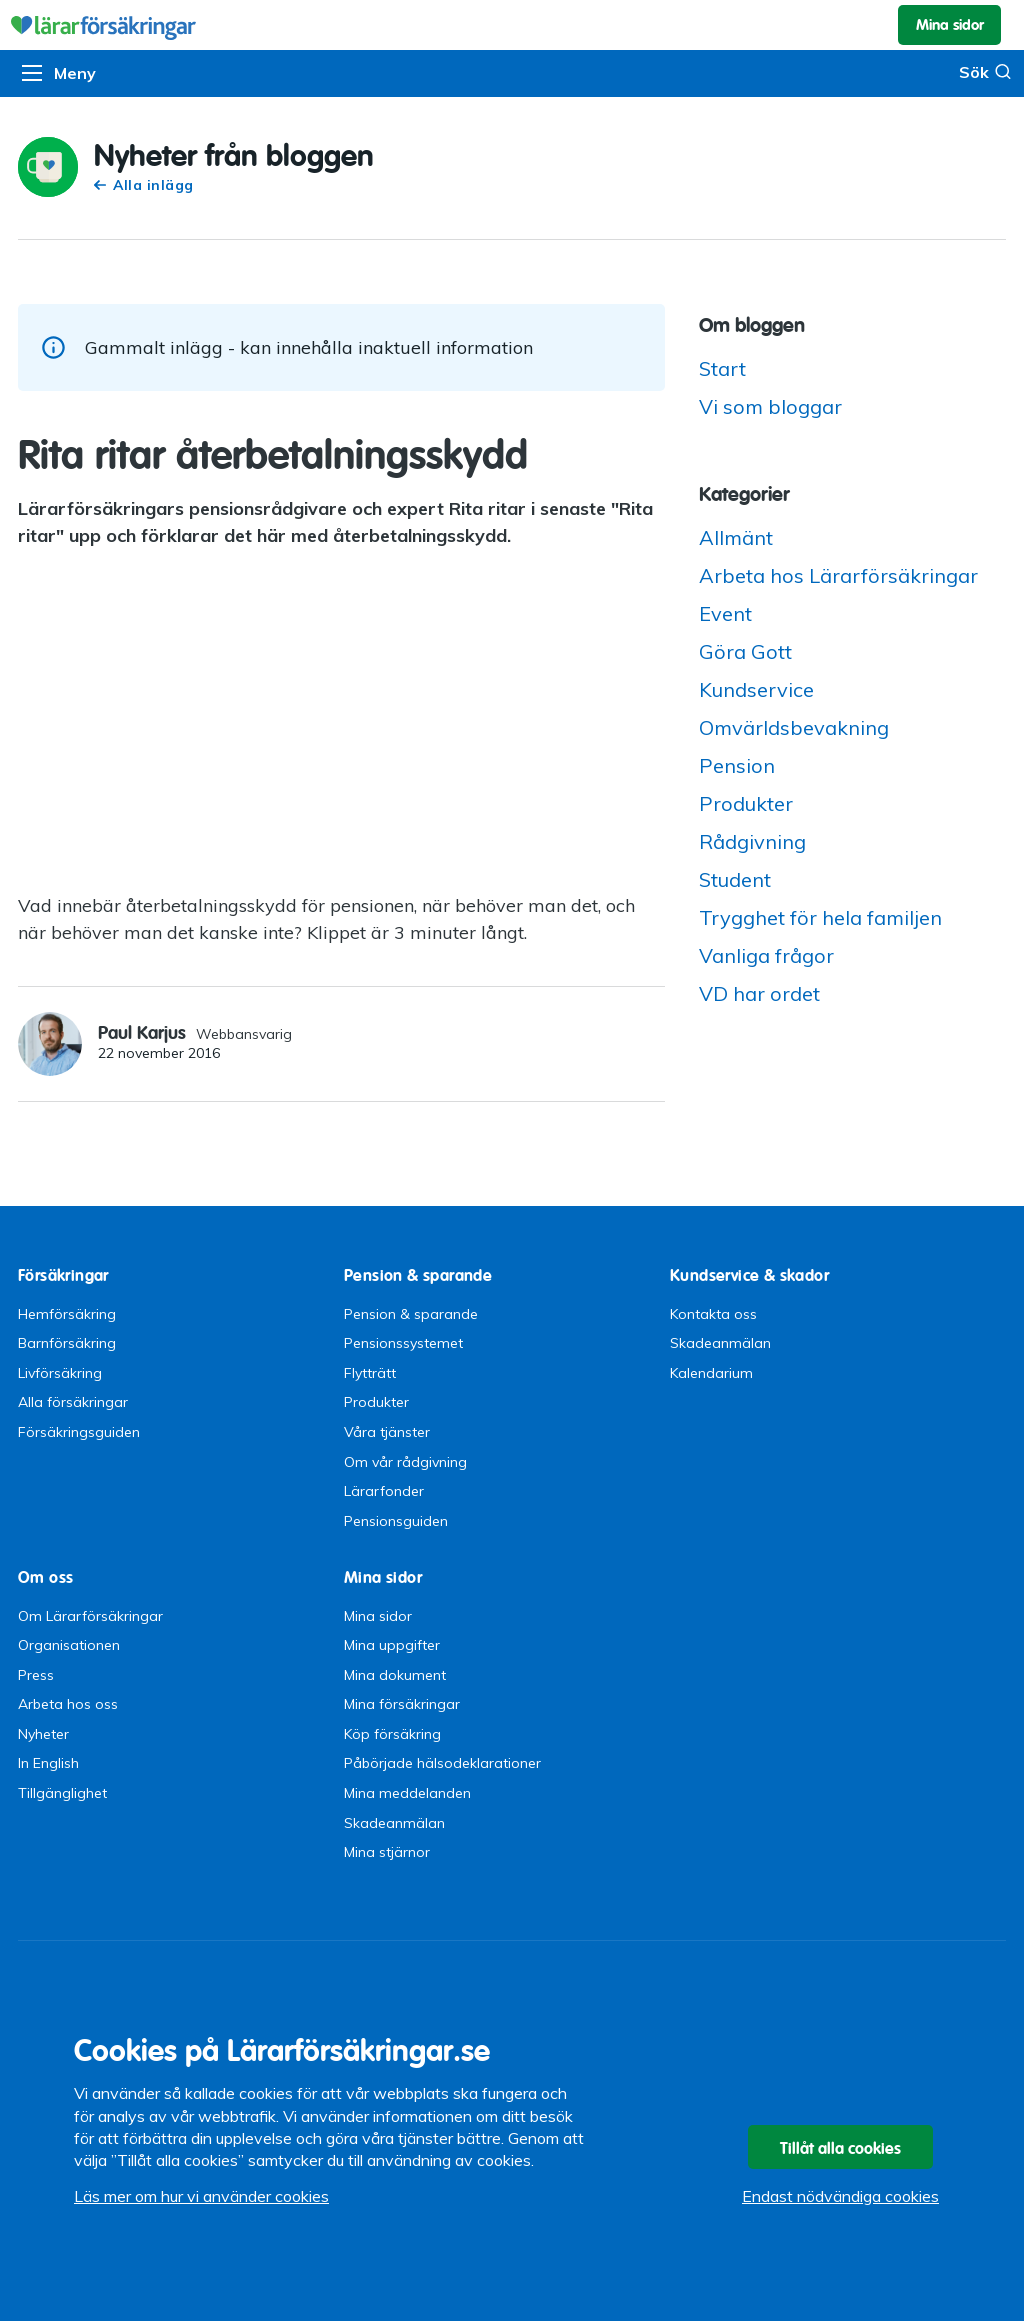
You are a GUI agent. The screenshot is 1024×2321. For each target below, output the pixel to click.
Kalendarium (711, 1373)
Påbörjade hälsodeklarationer (442, 1763)
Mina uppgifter (392, 1645)
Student (735, 879)
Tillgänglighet (62, 1793)
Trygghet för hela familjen (820, 917)
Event (725, 613)
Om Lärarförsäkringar (90, 1616)
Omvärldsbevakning (794, 727)
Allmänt (736, 537)
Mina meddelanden (407, 1793)
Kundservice (756, 689)
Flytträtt (370, 1373)
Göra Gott (745, 651)
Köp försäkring (392, 1734)
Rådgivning (752, 841)
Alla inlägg (144, 185)
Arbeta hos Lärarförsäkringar (838, 575)
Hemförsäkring (67, 1314)
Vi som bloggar (770, 406)
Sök (985, 71)
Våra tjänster (387, 1432)
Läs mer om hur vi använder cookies (201, 2196)
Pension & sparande (411, 1314)
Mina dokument (395, 1675)
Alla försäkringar (73, 1402)
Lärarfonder (384, 1491)
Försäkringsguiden (79, 1432)
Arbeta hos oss (68, 1704)
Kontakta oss (713, 1314)
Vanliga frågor (766, 955)
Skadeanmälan (720, 1343)
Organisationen (69, 1645)
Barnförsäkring (67, 1343)
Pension (737, 765)
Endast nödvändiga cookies (840, 2196)
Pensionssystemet (403, 1343)
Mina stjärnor (387, 1852)
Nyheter (43, 1734)
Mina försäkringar (402, 1704)
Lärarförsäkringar (512, 25)
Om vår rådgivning (405, 1462)
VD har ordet (759, 993)
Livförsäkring (60, 1373)
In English (48, 1763)
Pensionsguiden (396, 1521)
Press (36, 1675)
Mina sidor (378, 1616)
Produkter (746, 803)
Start (722, 368)
